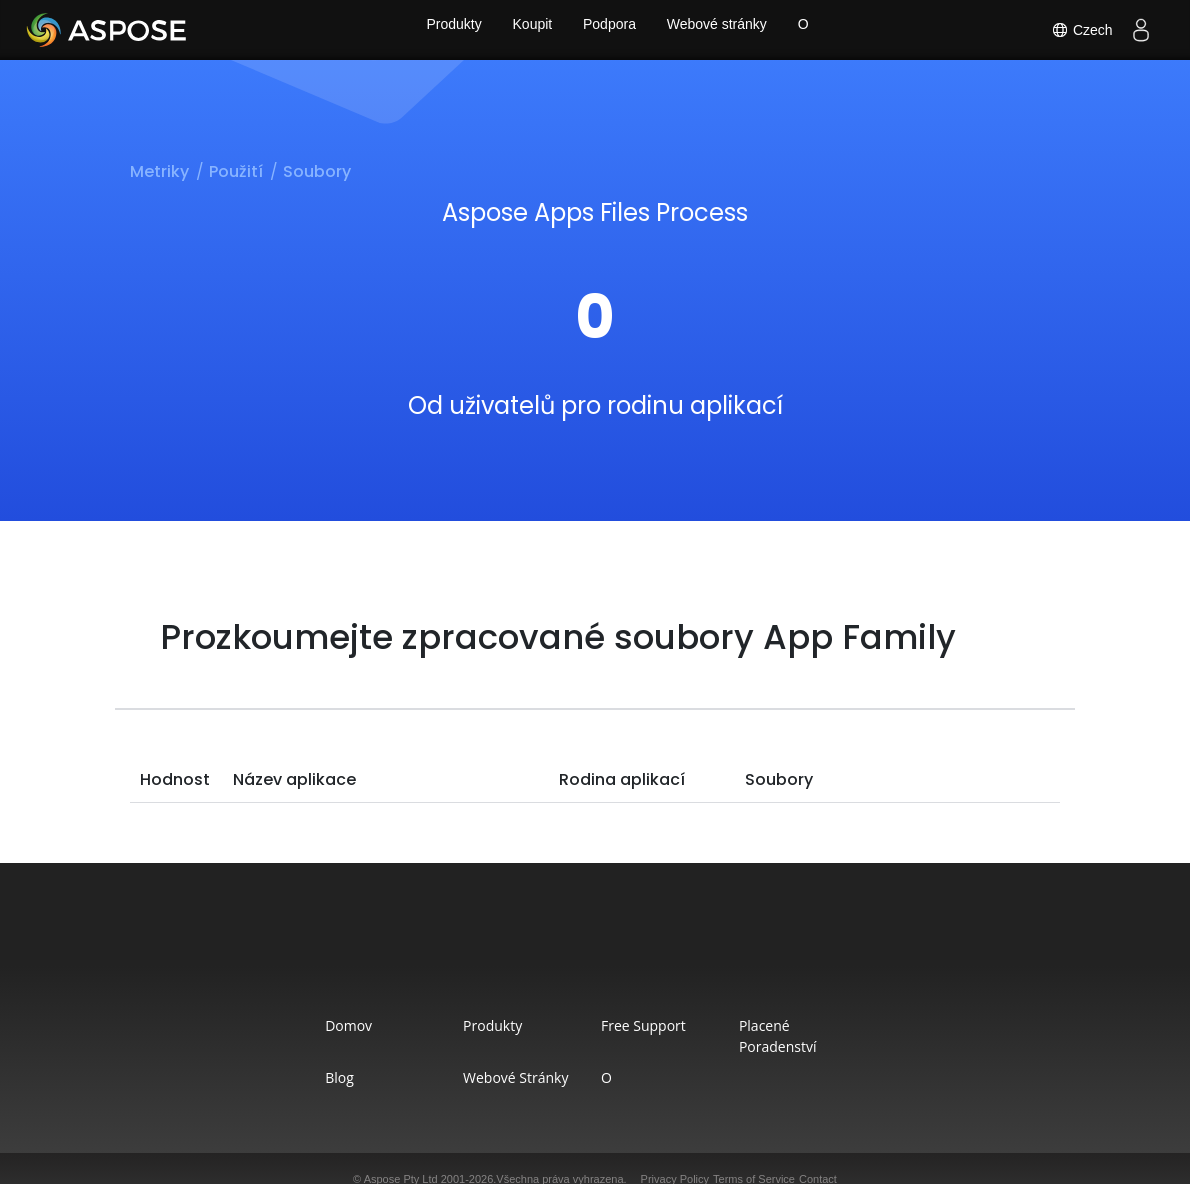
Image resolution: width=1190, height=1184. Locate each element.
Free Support (652, 1025)
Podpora (609, 30)
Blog (285, 1056)
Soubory (317, 171)
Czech (1079, 30)
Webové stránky (721, 30)
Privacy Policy (675, 1158)
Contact (818, 1158)
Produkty (445, 30)
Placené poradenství (845, 1025)
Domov (294, 1025)
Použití (236, 171)
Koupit (528, 30)
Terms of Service (754, 1158)
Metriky (159, 171)
